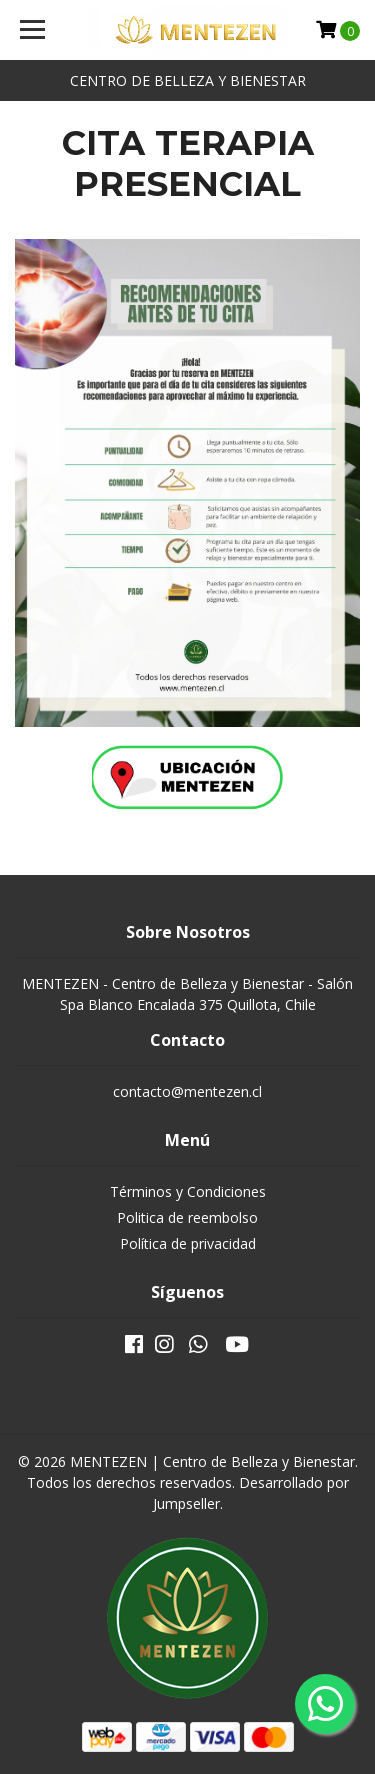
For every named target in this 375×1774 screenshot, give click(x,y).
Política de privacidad (188, 1243)
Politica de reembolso (187, 1217)
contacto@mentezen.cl (187, 1091)
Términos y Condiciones (188, 1191)
